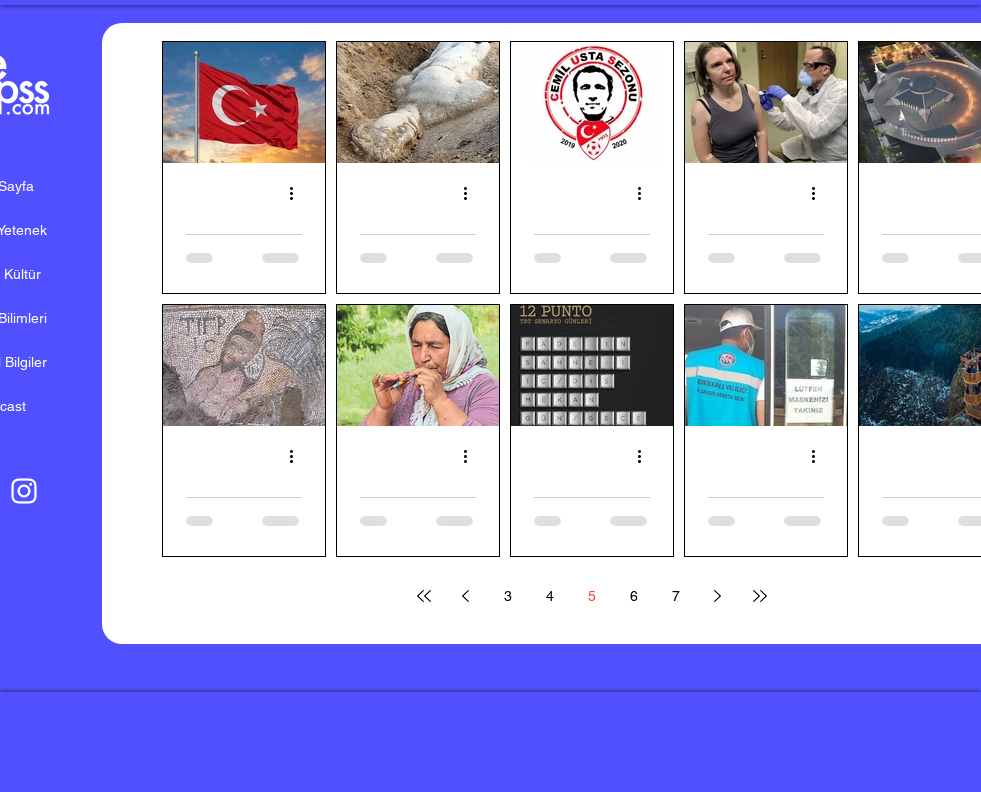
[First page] (424, 596)
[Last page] (760, 596)
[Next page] (718, 596)
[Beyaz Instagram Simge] (24, 491)
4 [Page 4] (550, 596)
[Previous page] (466, 596)
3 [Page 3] (508, 596)
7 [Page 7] (676, 596)
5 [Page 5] (592, 596)
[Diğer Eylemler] (299, 193)
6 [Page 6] (634, 596)
